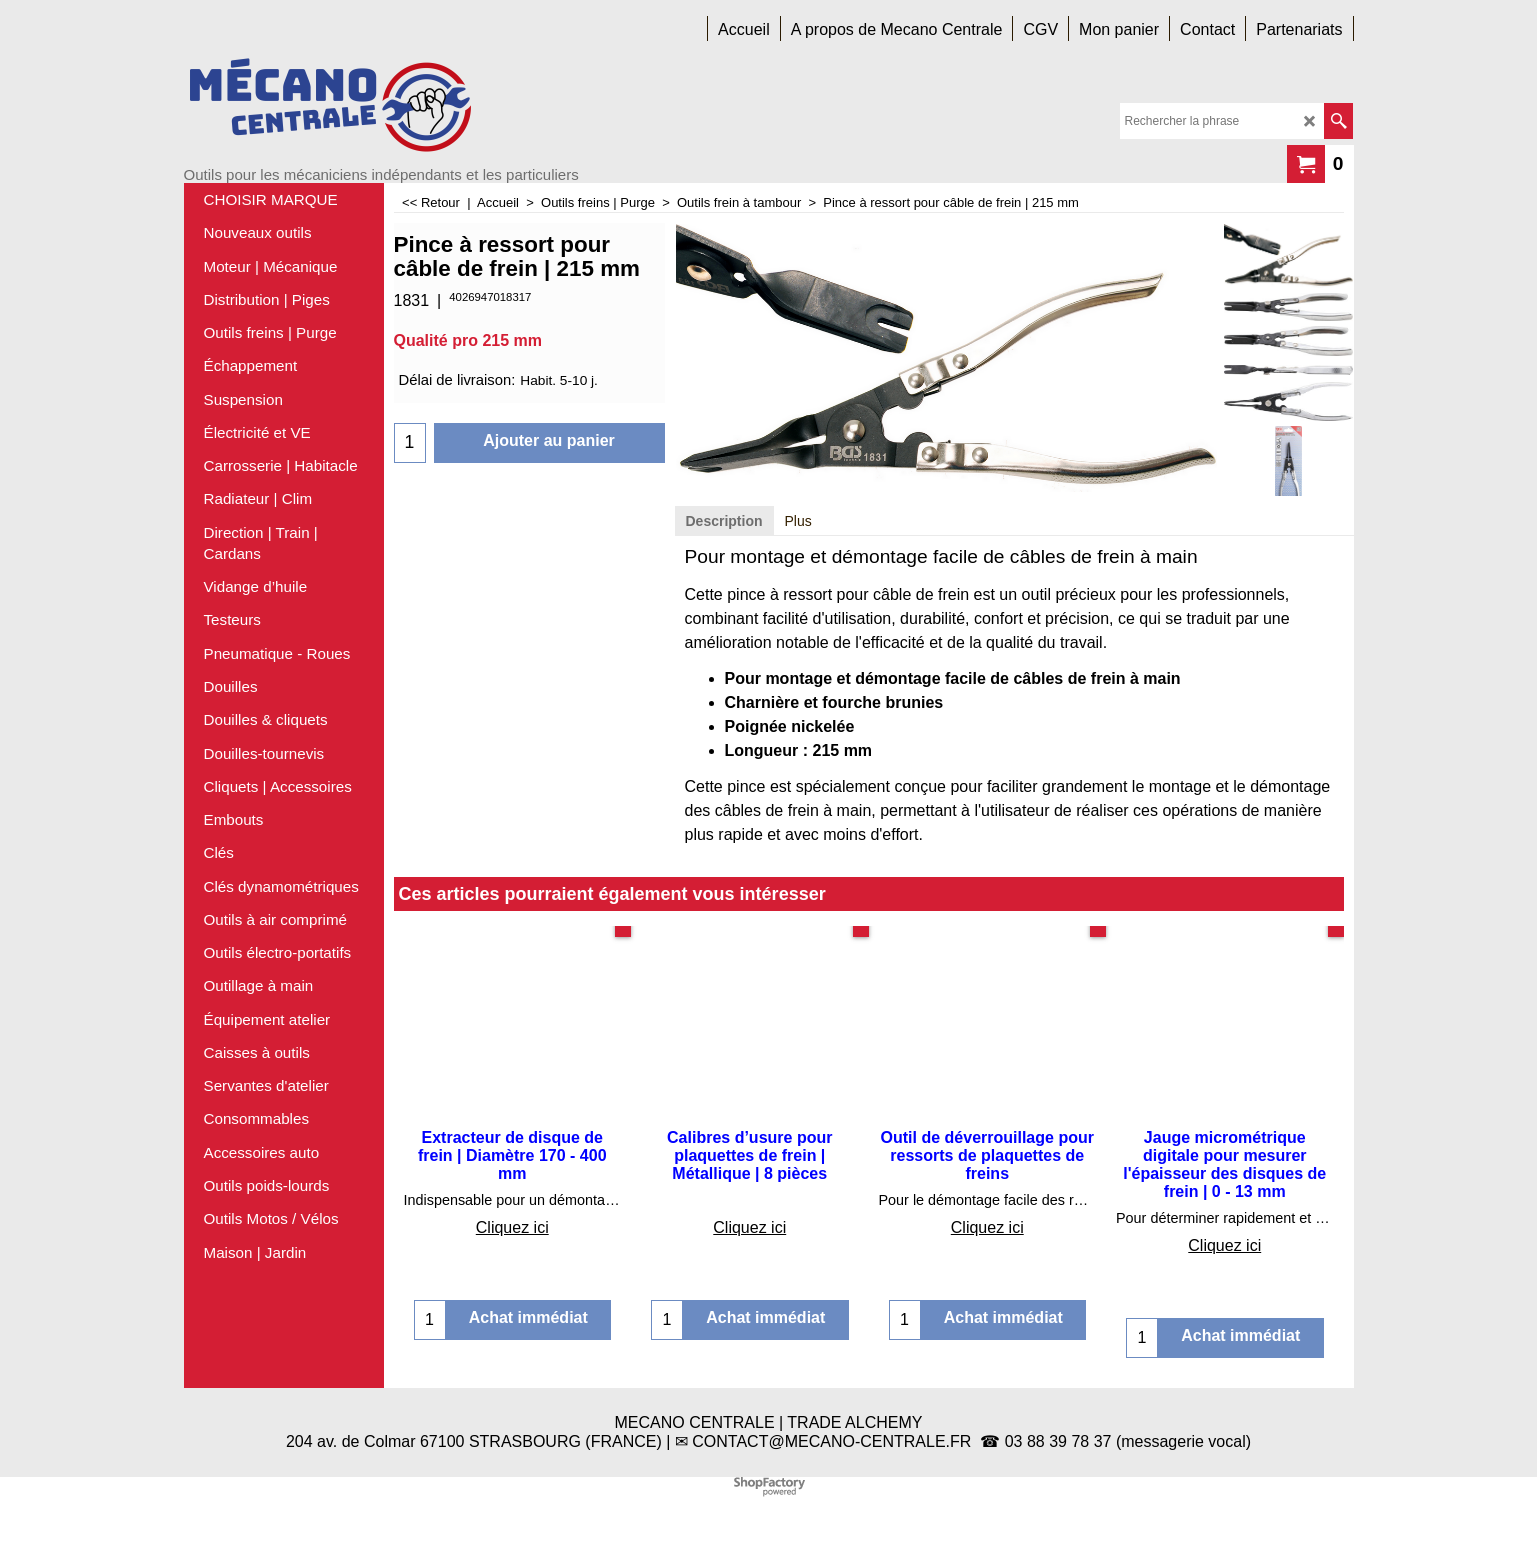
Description (724, 521)
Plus (798, 521)
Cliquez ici (512, 1227)
